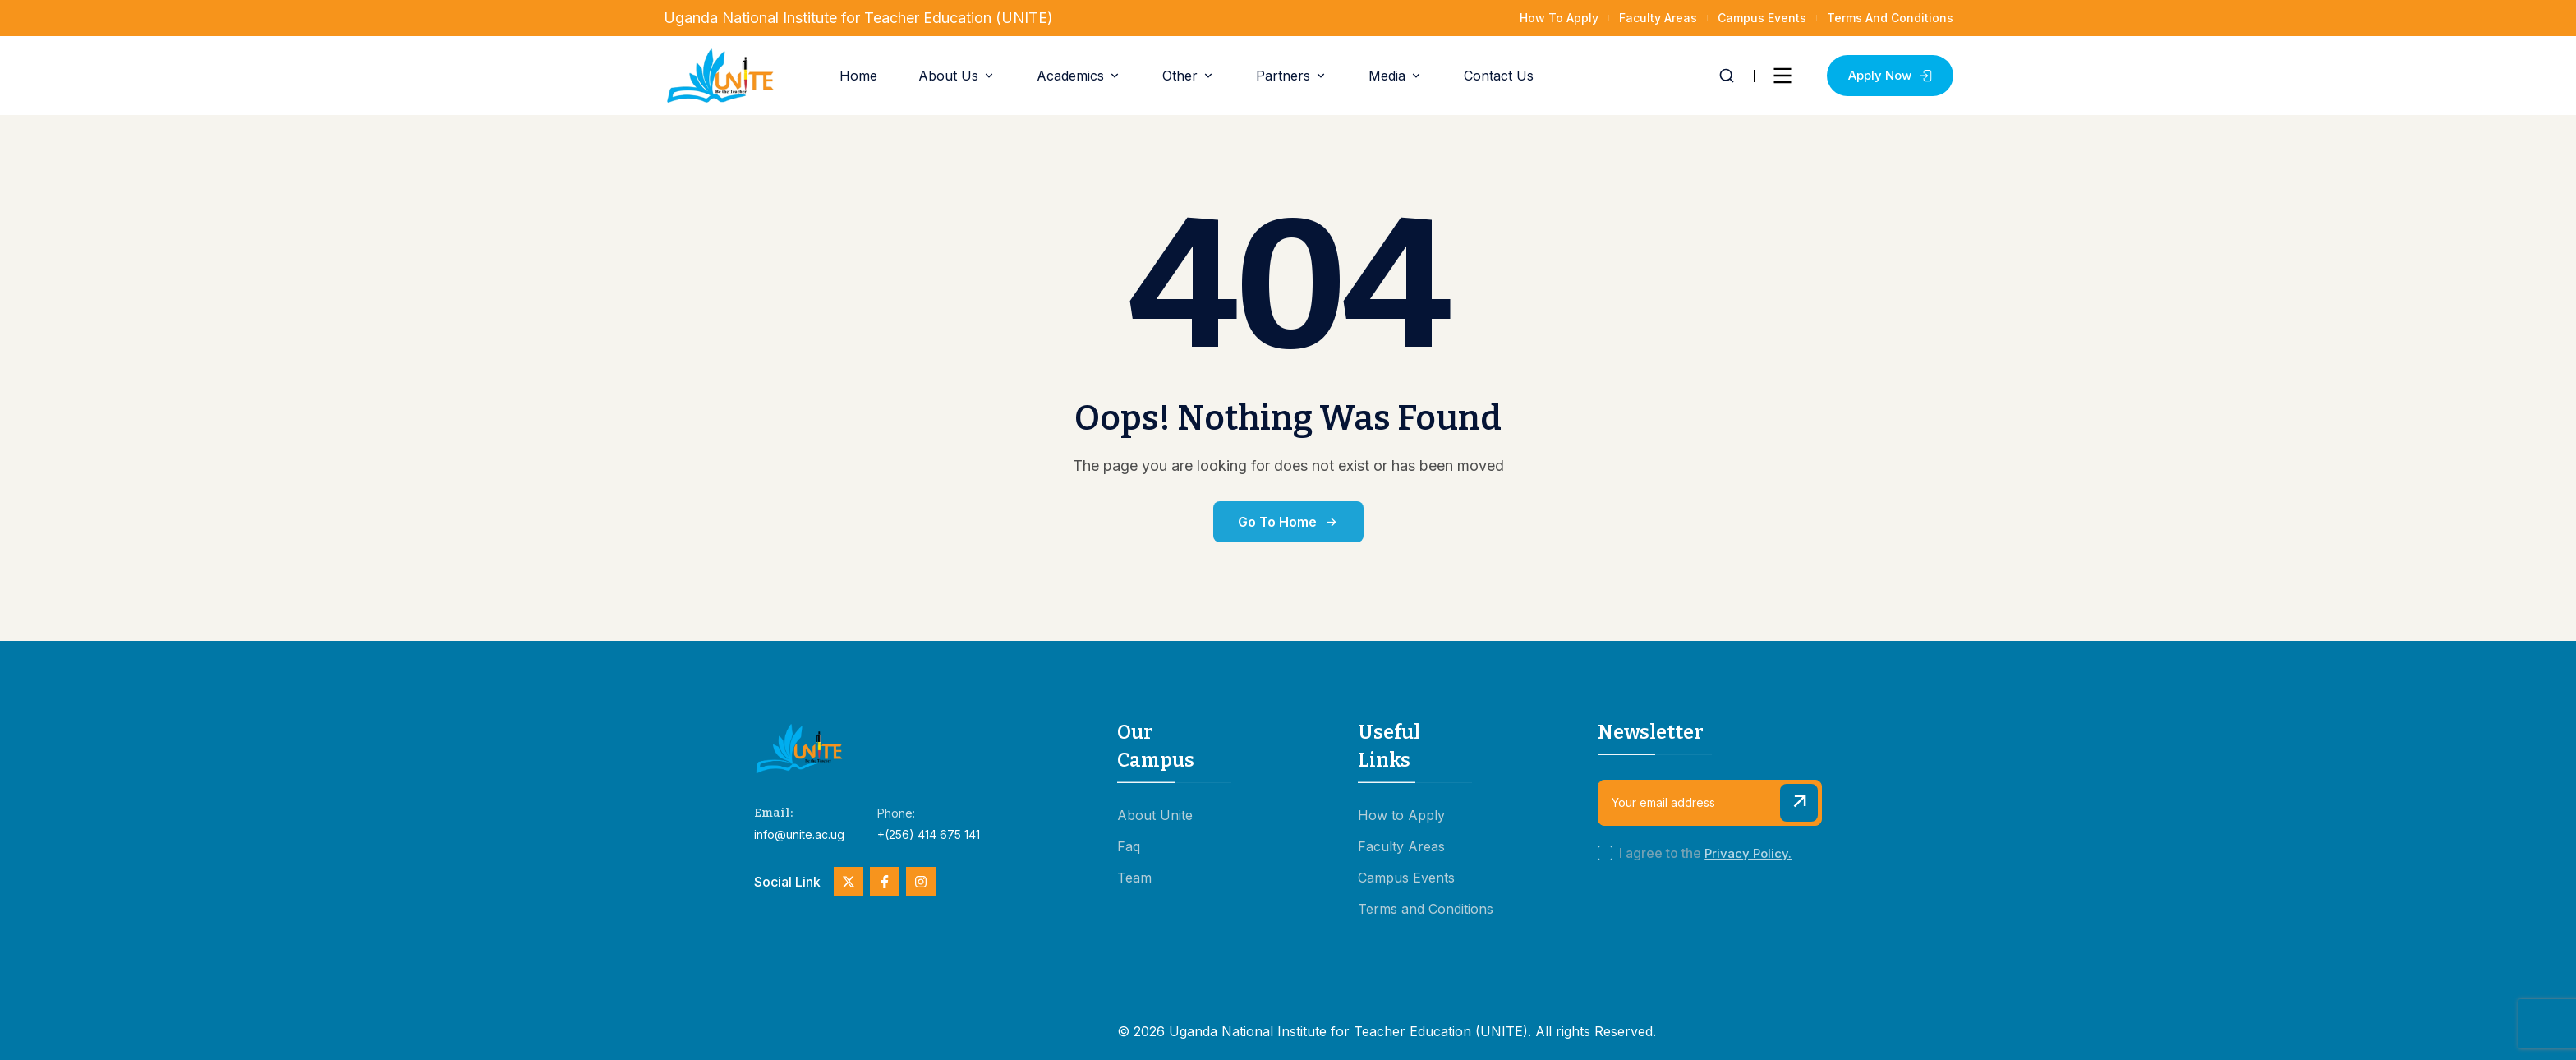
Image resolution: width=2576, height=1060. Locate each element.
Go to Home (1288, 522)
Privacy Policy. (1748, 853)
